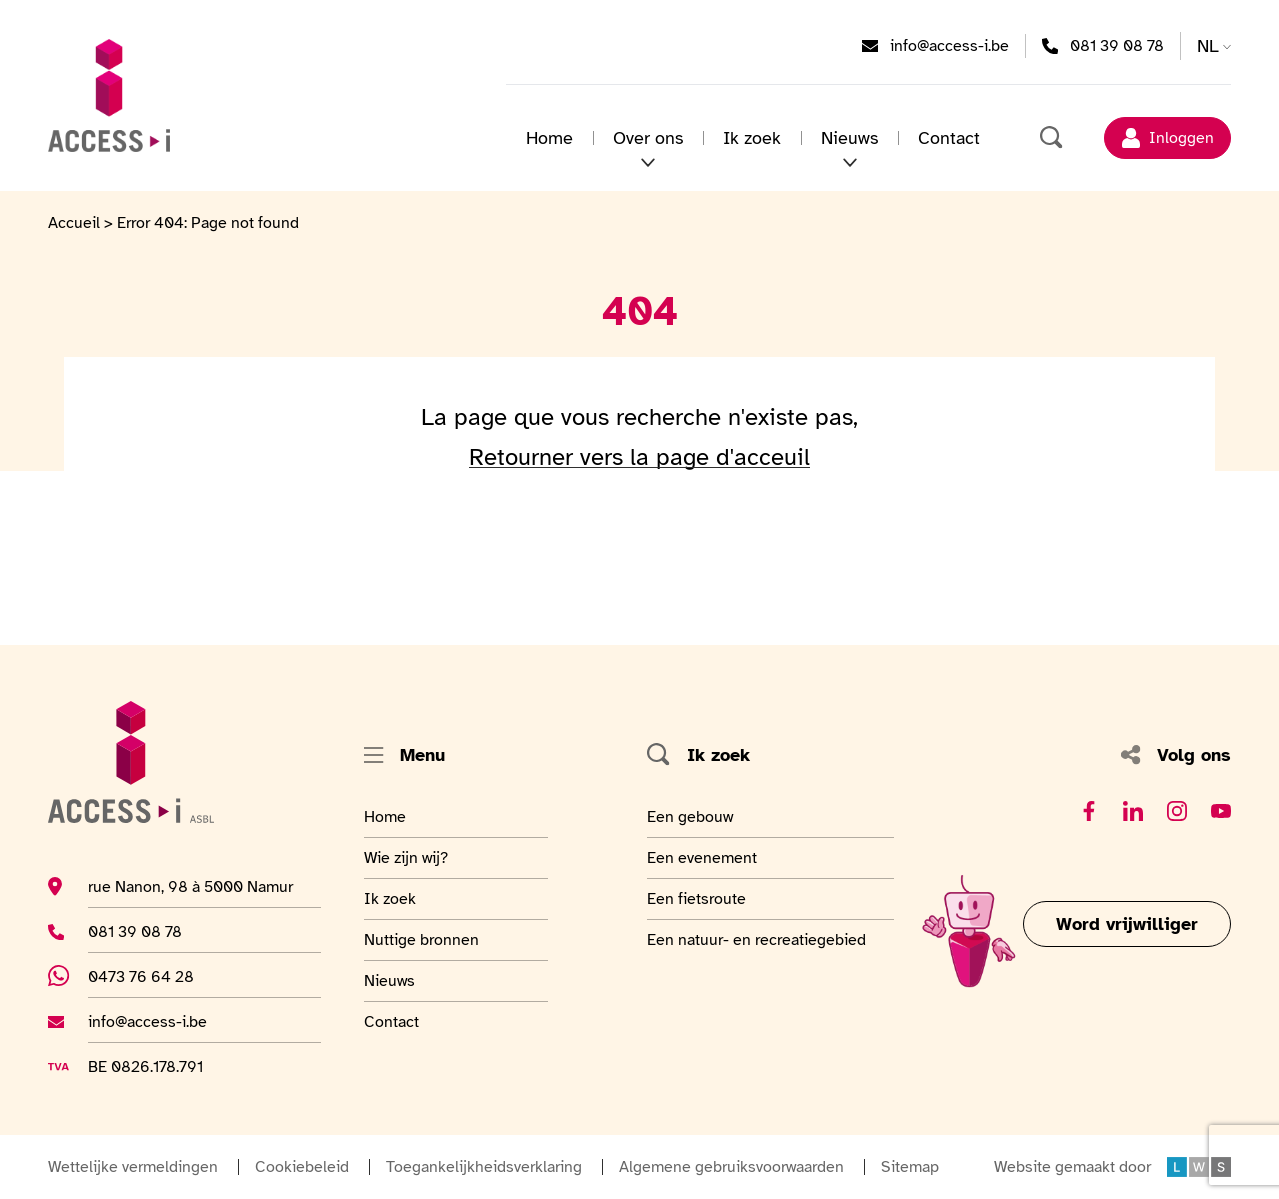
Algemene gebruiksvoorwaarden (731, 1167)
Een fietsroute (696, 898)
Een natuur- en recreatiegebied (756, 939)
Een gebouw (692, 816)
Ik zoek (752, 138)
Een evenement (702, 857)
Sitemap (910, 1167)
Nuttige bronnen (421, 939)
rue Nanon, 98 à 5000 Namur (190, 886)
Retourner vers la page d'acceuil (639, 457)
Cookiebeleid (302, 1167)
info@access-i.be (949, 45)
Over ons (648, 138)
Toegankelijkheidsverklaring (484, 1167)
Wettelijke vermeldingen (133, 1167)
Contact (949, 138)
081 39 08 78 (1117, 45)
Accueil (74, 223)
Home (549, 138)
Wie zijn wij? (413, 857)
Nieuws (849, 138)
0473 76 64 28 (154, 976)
